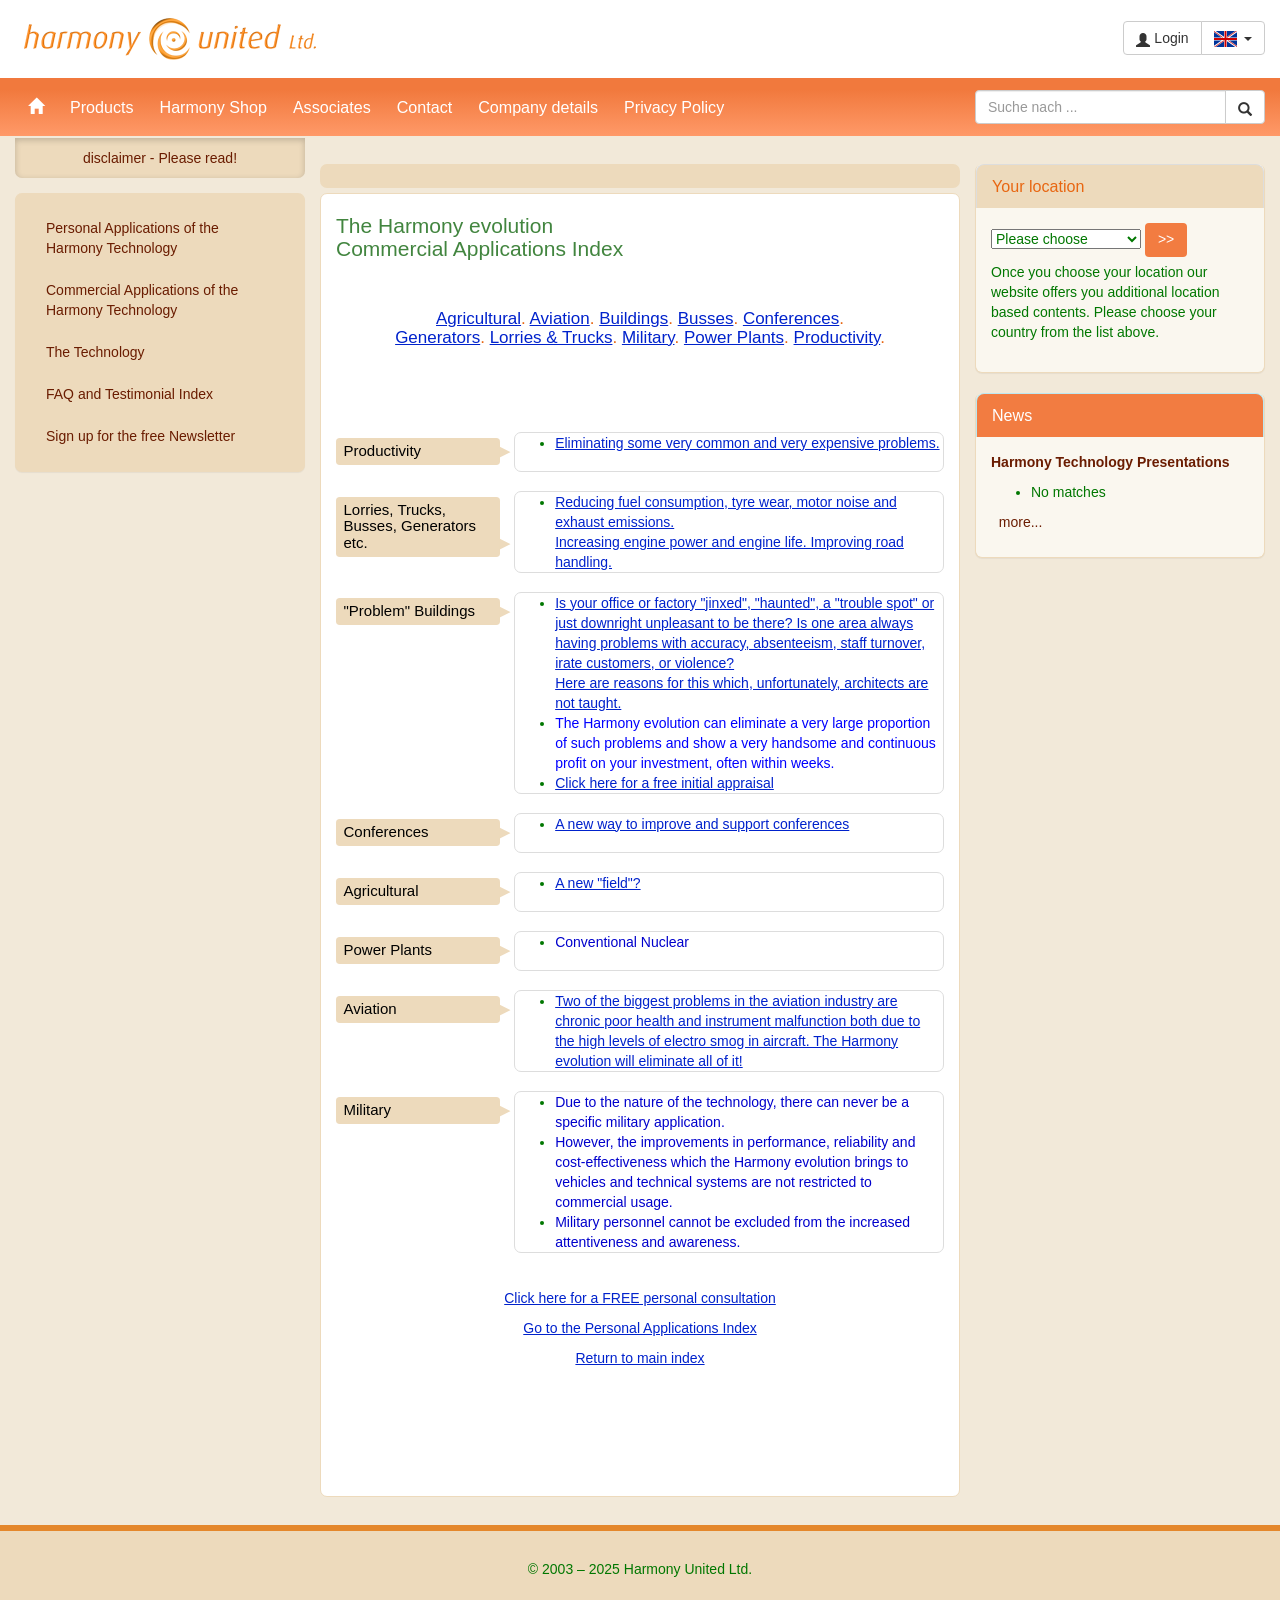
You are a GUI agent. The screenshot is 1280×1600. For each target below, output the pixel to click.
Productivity (837, 337)
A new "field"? (597, 883)
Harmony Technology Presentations (1110, 462)
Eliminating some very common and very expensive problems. (747, 443)
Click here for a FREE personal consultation (640, 1298)
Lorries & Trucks (551, 337)
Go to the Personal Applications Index (639, 1328)
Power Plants (734, 337)
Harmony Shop (213, 107)
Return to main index (639, 1358)
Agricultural (478, 318)
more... (1021, 522)
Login (1162, 38)
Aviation (560, 318)
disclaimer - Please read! (160, 158)
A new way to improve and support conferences (702, 824)
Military (648, 337)
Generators (437, 337)
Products (102, 107)
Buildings (633, 318)
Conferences (791, 318)
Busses (706, 318)
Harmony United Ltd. (170, 39)
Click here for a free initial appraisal (664, 783)
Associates (332, 107)
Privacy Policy (674, 107)
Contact (424, 107)
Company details (538, 107)
